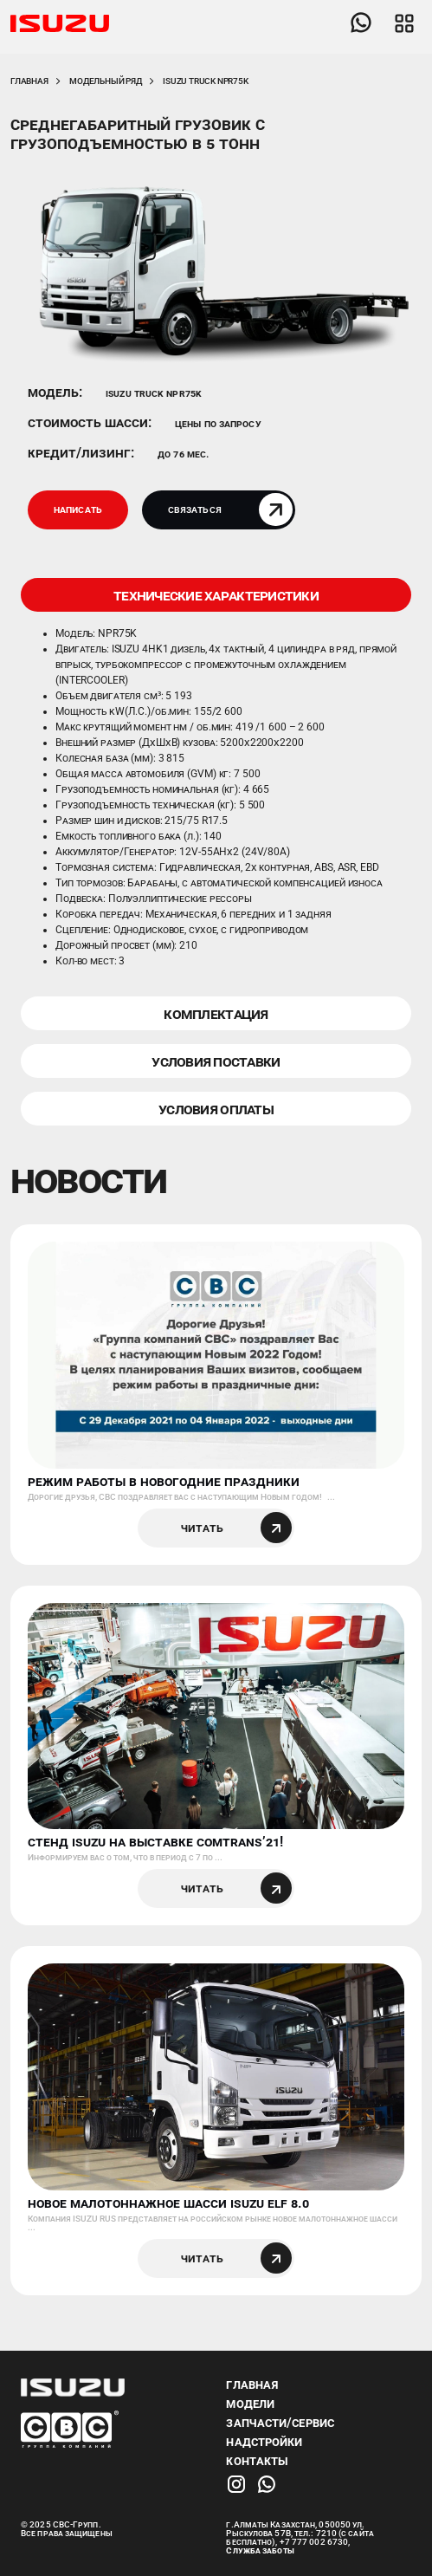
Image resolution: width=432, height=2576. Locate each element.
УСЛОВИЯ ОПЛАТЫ (216, 1109)
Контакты (257, 2461)
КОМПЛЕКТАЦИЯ (216, 1013)
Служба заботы (259, 2550)
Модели (250, 2404)
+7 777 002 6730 (314, 2542)
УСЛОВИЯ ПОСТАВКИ (216, 1061)
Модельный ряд (105, 81)
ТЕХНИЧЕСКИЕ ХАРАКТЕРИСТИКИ (216, 595)
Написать (78, 509)
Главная (29, 81)
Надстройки (264, 2442)
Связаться (230, 509)
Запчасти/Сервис (280, 2423)
